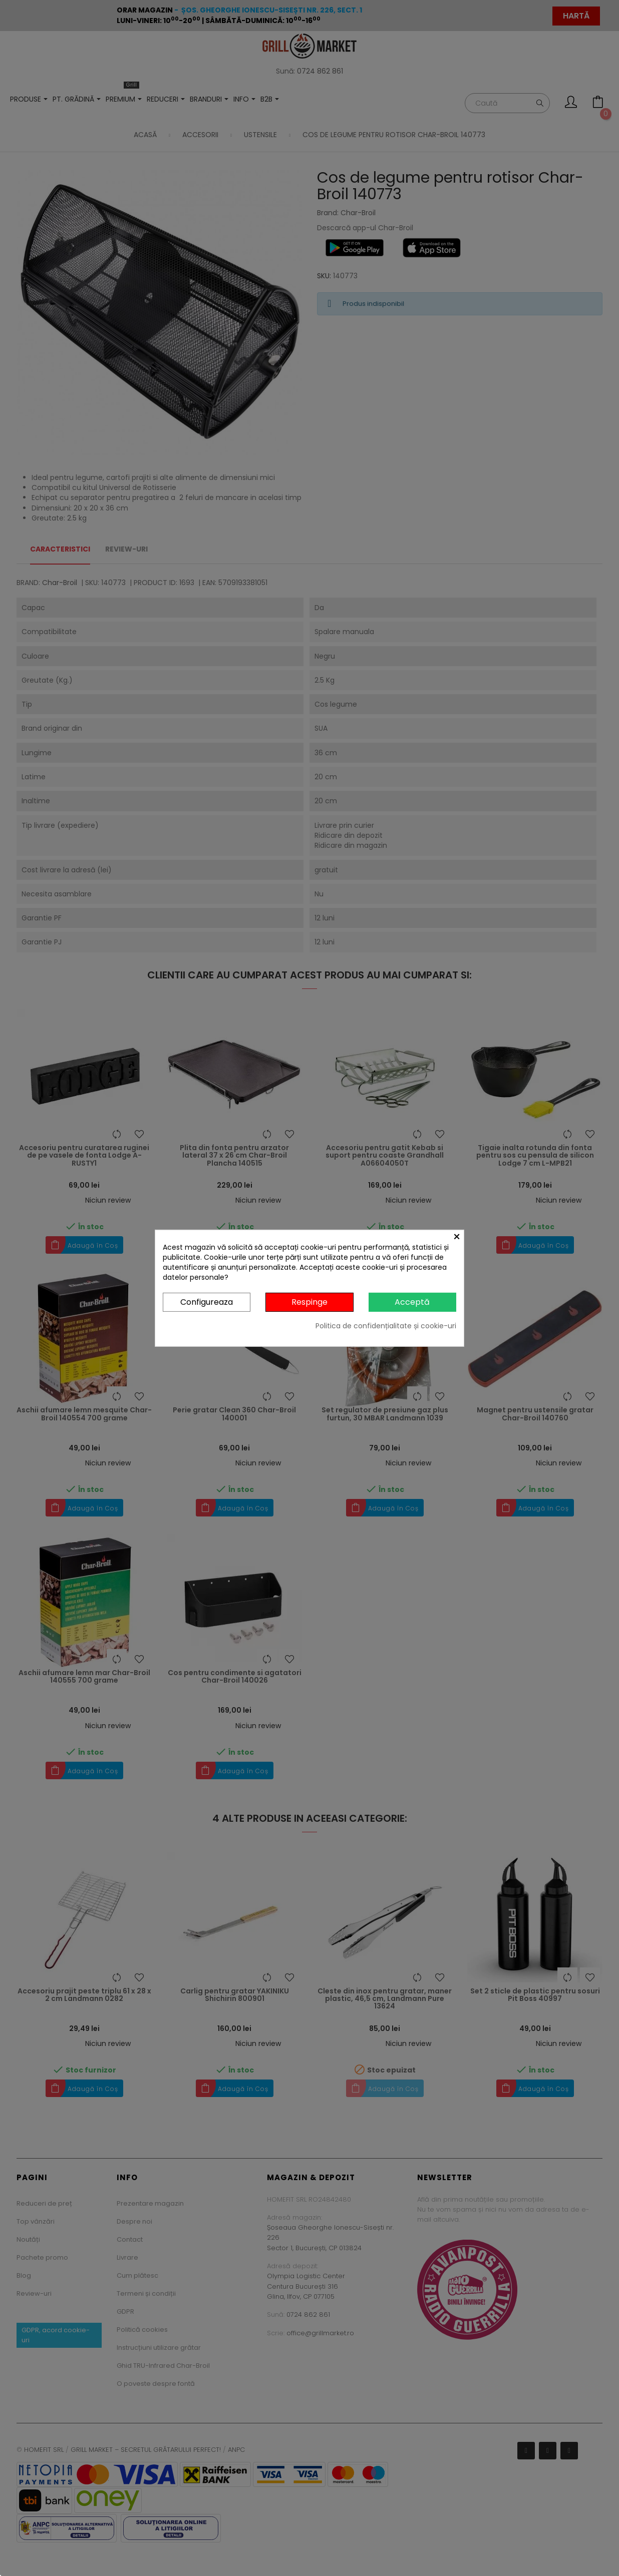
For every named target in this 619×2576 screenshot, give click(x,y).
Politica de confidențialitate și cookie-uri (386, 1326)
